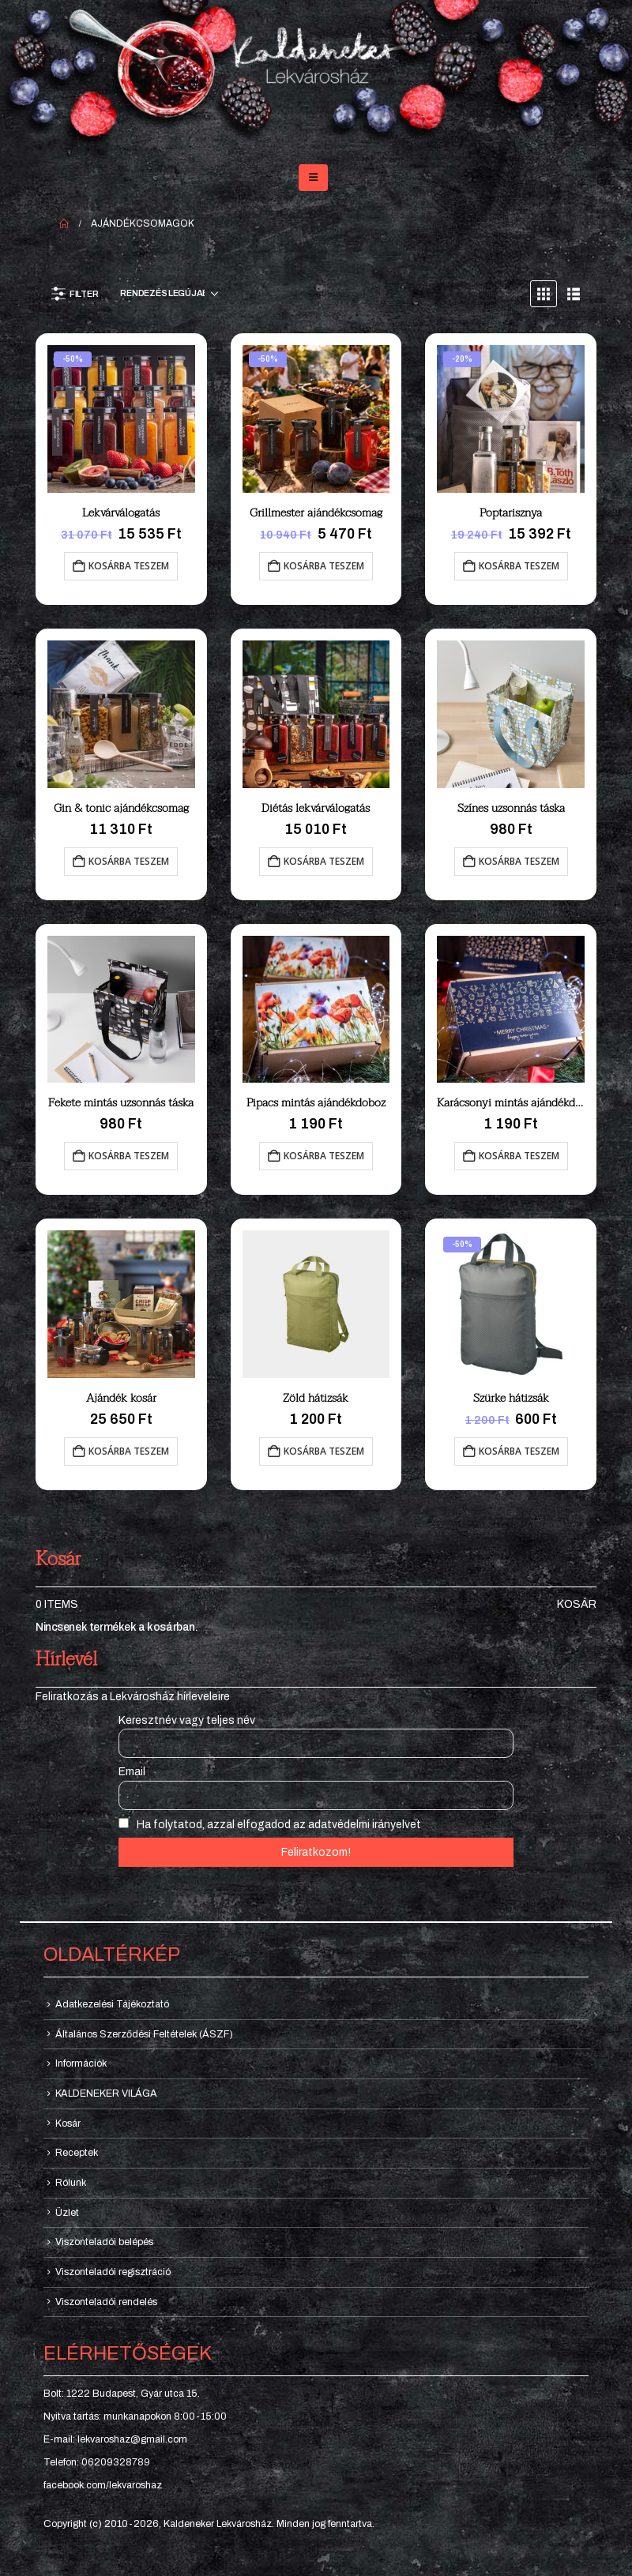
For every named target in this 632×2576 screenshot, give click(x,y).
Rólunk (70, 2182)
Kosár (576, 1604)
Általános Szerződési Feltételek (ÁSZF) (144, 2034)
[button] (313, 177)
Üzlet (67, 2212)
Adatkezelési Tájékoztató (112, 2004)
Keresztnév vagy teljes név (186, 1720)
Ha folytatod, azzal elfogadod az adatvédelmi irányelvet (269, 1824)
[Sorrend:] (169, 294)
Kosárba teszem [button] (128, 566)
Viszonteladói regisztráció (113, 2271)
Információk (81, 2063)
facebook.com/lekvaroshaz (102, 2485)
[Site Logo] (316, 75)
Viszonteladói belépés (104, 2241)
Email (131, 1772)
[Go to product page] (121, 419)
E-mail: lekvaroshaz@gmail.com (115, 2439)
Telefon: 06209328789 (96, 2462)
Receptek (76, 2152)
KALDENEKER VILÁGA (106, 2093)
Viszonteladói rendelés (106, 2302)
